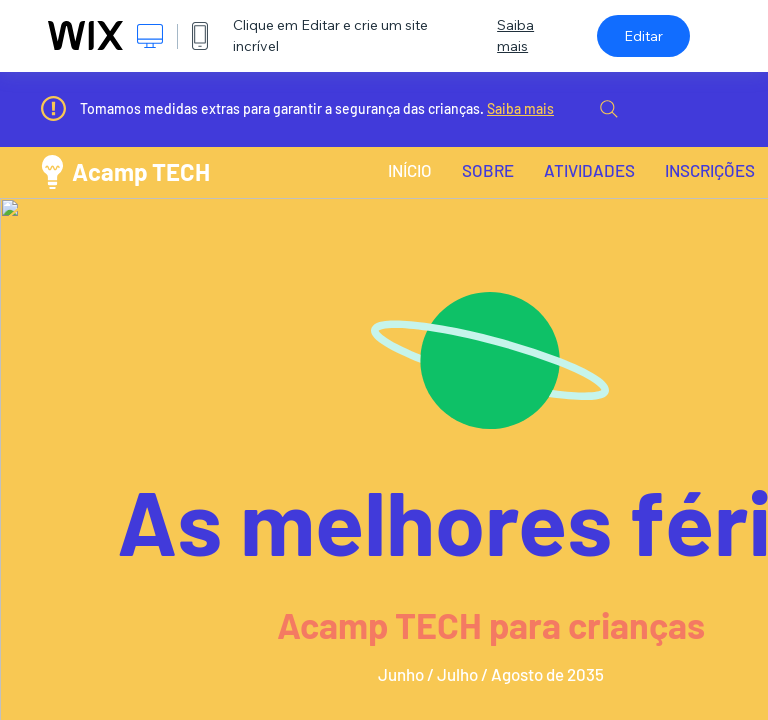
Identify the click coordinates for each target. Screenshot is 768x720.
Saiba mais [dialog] (515, 35)
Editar (643, 36)
